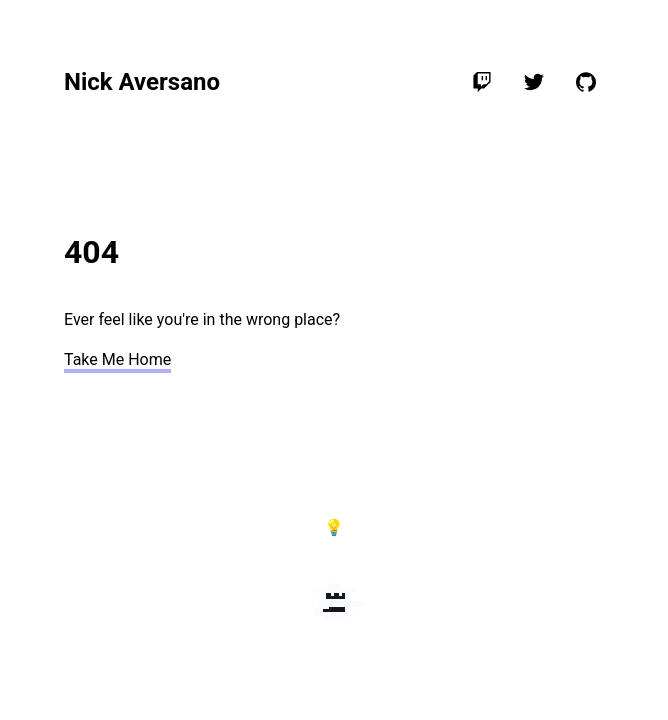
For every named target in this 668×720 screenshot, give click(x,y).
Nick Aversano (142, 82)
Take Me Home (117, 359)
